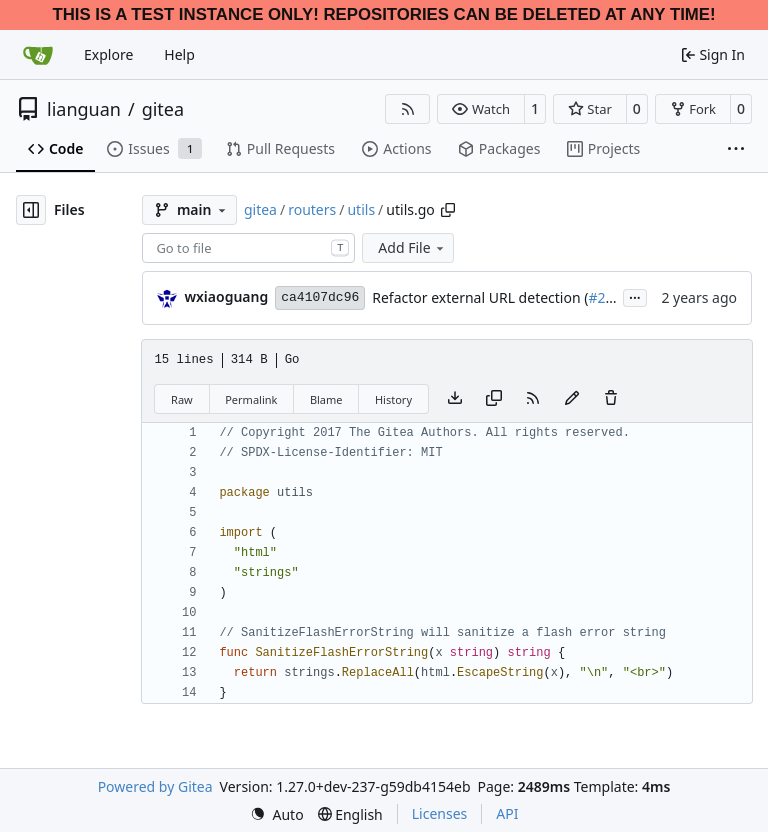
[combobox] (248, 248)
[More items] (736, 150)
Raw (182, 399)
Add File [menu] (412, 247)
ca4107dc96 (320, 297)
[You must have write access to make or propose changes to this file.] (611, 399)
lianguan (84, 109)
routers (312, 209)
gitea (163, 109)
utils (361, 209)
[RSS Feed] (408, 109)
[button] (480, 109)
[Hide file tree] (31, 210)
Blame (326, 399)
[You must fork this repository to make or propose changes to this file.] (572, 399)
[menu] (277, 814)
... (635, 296)
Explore (108, 54)
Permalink (251, 399)
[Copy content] (494, 399)
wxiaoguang (226, 296)
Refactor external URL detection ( (480, 297)
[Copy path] (448, 210)
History (393, 399)
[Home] (38, 55)
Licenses (440, 813)
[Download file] (455, 399)
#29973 (612, 297)
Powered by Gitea (155, 786)
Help (179, 54)
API (507, 813)
